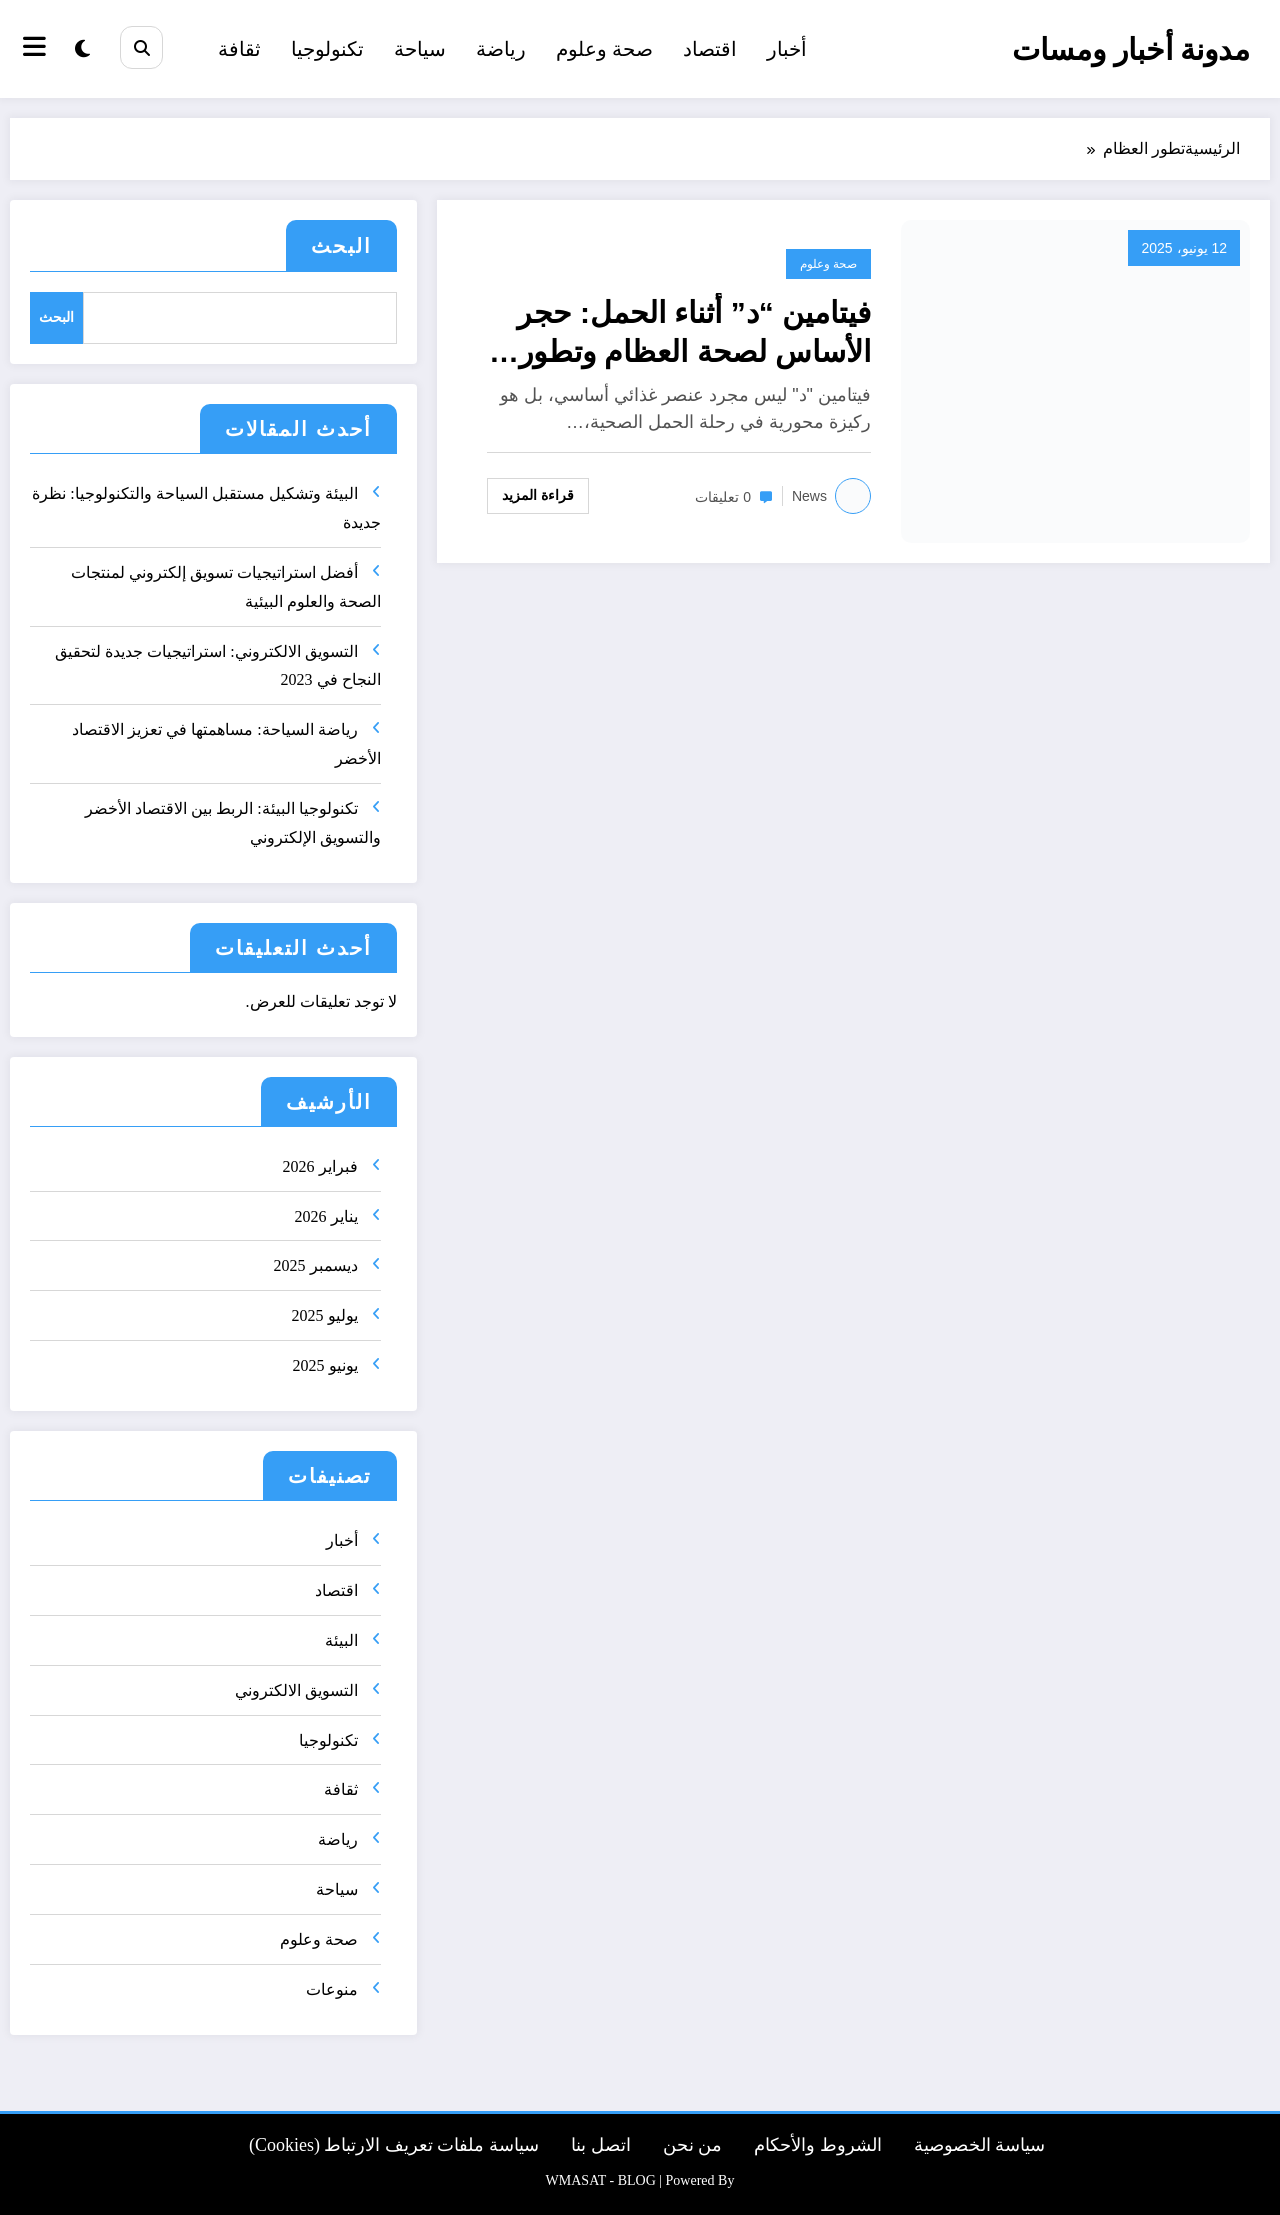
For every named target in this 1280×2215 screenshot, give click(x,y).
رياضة (501, 49)
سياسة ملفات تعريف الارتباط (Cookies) (394, 2145)
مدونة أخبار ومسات (1131, 49)
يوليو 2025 (325, 1315)
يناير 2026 (326, 1216)
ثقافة (239, 49)
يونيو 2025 (325, 1365)
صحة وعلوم (604, 49)
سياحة (420, 49)
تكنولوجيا (327, 49)
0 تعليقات (723, 497)
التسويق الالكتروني (296, 1690)
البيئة (341, 1640)
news (809, 496)
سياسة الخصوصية (980, 2145)
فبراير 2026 (320, 1166)
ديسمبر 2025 (316, 1265)
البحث (341, 246)
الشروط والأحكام (818, 2145)
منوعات (332, 1989)
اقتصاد (710, 49)
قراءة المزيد (538, 495)
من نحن (693, 2145)
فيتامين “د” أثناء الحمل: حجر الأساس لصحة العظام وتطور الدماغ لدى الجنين (694, 333)
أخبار (787, 49)
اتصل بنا (601, 2145)
